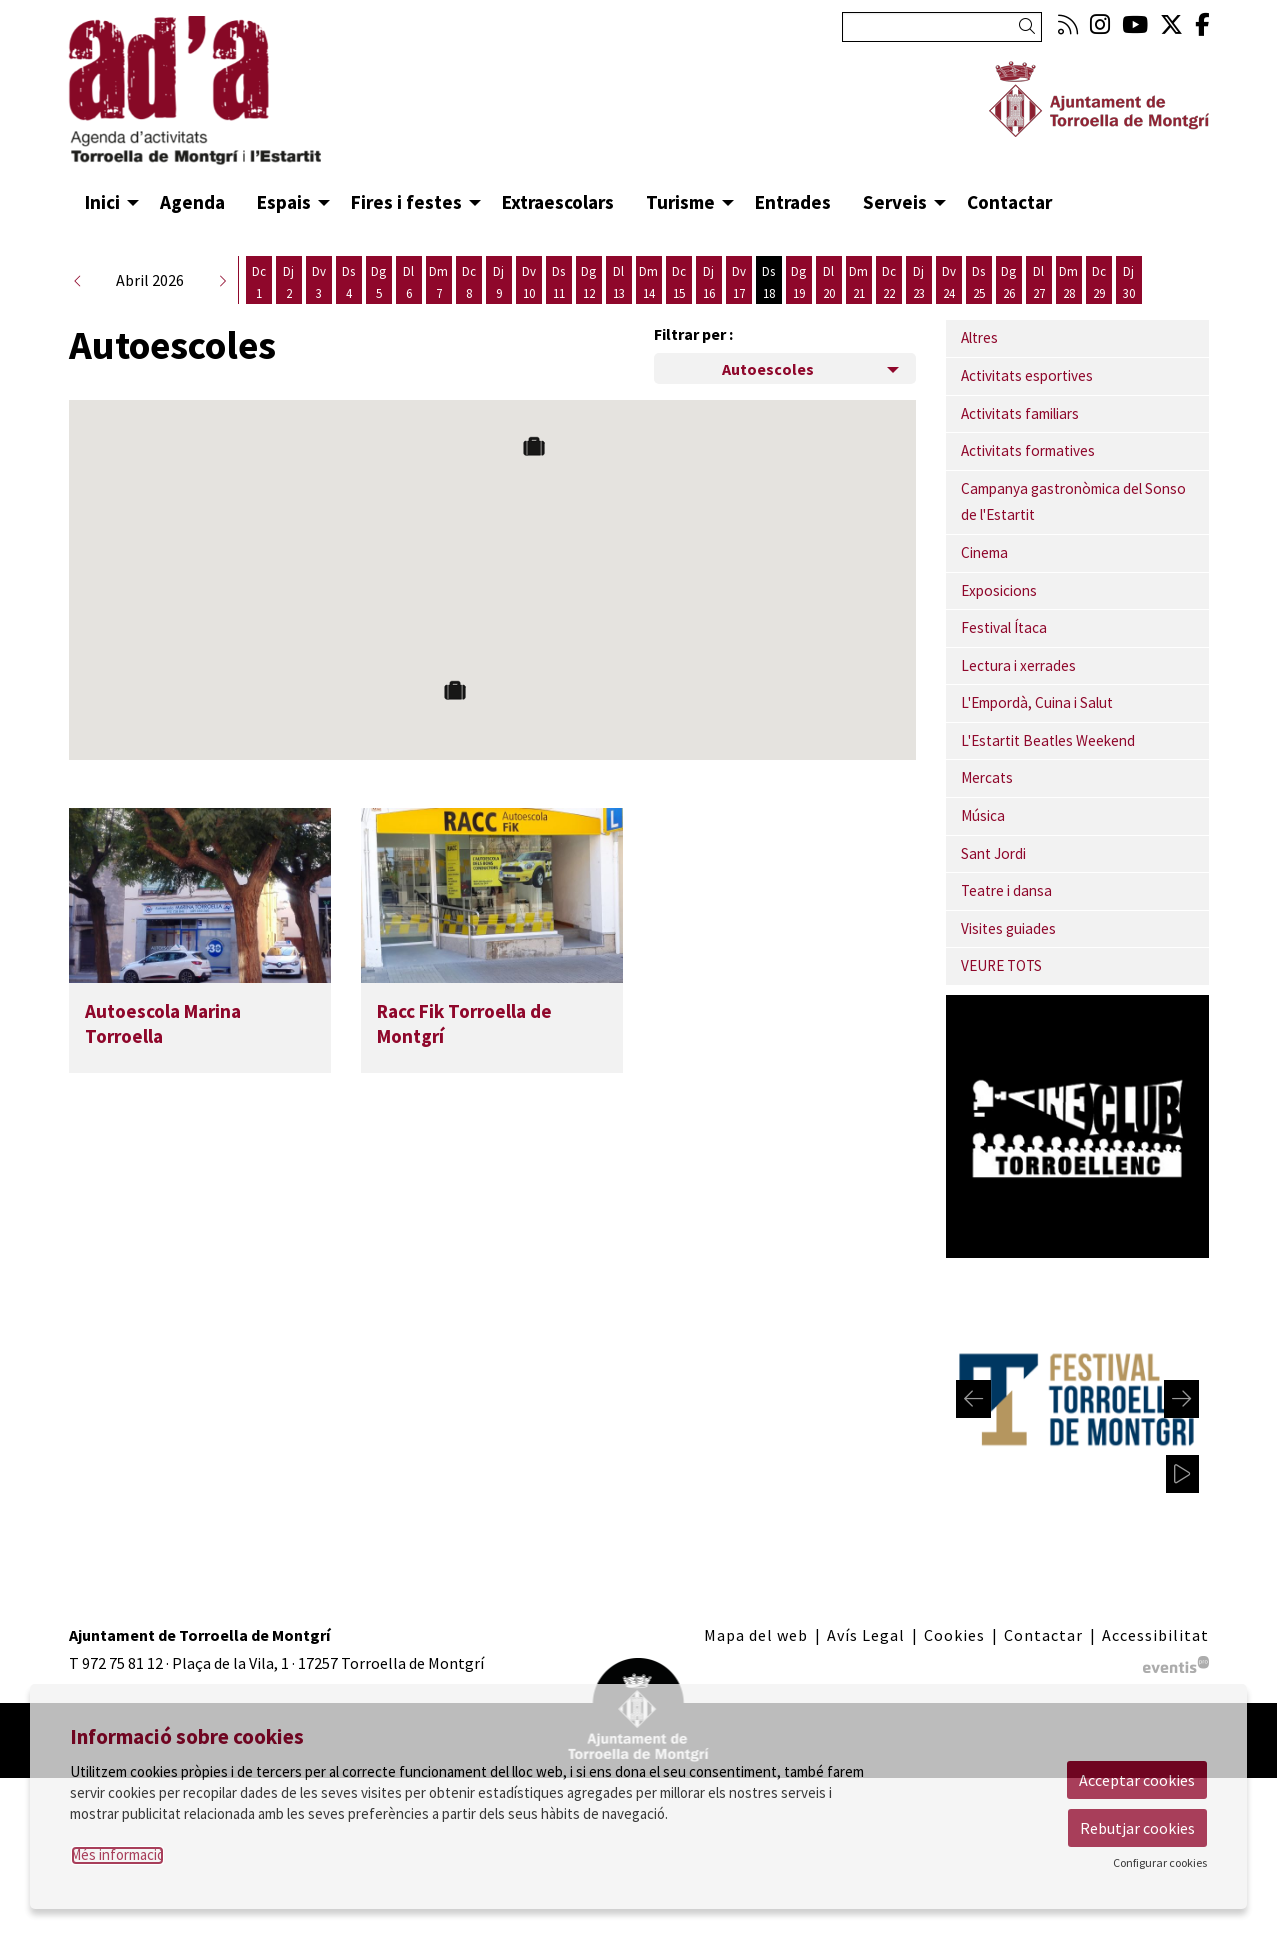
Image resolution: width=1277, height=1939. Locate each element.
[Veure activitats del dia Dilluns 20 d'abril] (829, 314)
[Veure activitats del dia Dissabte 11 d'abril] (559, 314)
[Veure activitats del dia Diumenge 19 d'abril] (799, 314)
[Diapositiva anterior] (973, 1431)
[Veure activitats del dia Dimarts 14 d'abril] (649, 314)
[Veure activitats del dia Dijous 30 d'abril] (1129, 314)
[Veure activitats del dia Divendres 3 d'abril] (319, 314)
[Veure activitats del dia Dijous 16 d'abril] (709, 314)
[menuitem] (1068, 24)
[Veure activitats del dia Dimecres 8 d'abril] (469, 314)
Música (983, 847)
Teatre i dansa (1006, 922)
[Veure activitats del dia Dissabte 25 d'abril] (979, 314)
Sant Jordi (993, 885)
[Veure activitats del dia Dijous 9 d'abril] (499, 314)
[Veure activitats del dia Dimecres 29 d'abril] (1099, 314)
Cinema (984, 584)
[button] (1030, 26)
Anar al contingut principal (161, 18)
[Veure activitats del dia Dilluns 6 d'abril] (409, 314)
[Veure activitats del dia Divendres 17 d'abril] (739, 314)
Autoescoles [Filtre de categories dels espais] (768, 401)
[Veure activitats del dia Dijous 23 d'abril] (919, 314)
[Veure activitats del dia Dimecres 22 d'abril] (889, 314)
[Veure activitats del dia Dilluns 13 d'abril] (619, 314)
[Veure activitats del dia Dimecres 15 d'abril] (679, 314)
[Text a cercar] (942, 27)
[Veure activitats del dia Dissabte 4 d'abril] (349, 314)
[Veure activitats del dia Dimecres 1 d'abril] (259, 314)
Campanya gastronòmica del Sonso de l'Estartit (1073, 534)
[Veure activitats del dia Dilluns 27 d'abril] (1039, 314)
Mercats (987, 809)
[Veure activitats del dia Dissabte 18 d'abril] (769, 314)
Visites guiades (1008, 960)
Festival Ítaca (1004, 659)
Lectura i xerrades (1018, 697)
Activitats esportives (1027, 407)
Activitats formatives (1028, 482)
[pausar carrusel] (1184, 1506)
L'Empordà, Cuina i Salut (1037, 734)
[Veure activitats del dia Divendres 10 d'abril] (529, 314)
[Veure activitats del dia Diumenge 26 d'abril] (1009, 314)
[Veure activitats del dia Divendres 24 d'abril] (949, 314)
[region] (1077, 1431)
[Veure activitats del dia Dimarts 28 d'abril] (1069, 314)
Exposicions (999, 622)
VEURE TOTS (1001, 997)
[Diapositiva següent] (1181, 1431)
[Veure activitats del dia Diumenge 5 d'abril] (379, 314)
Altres (979, 369)
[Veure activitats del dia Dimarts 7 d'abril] (439, 314)
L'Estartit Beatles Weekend (1048, 772)
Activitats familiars (1020, 445)
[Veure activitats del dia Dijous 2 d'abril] (289, 314)
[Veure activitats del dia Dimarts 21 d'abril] (859, 314)
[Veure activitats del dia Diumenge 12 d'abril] (589, 314)
